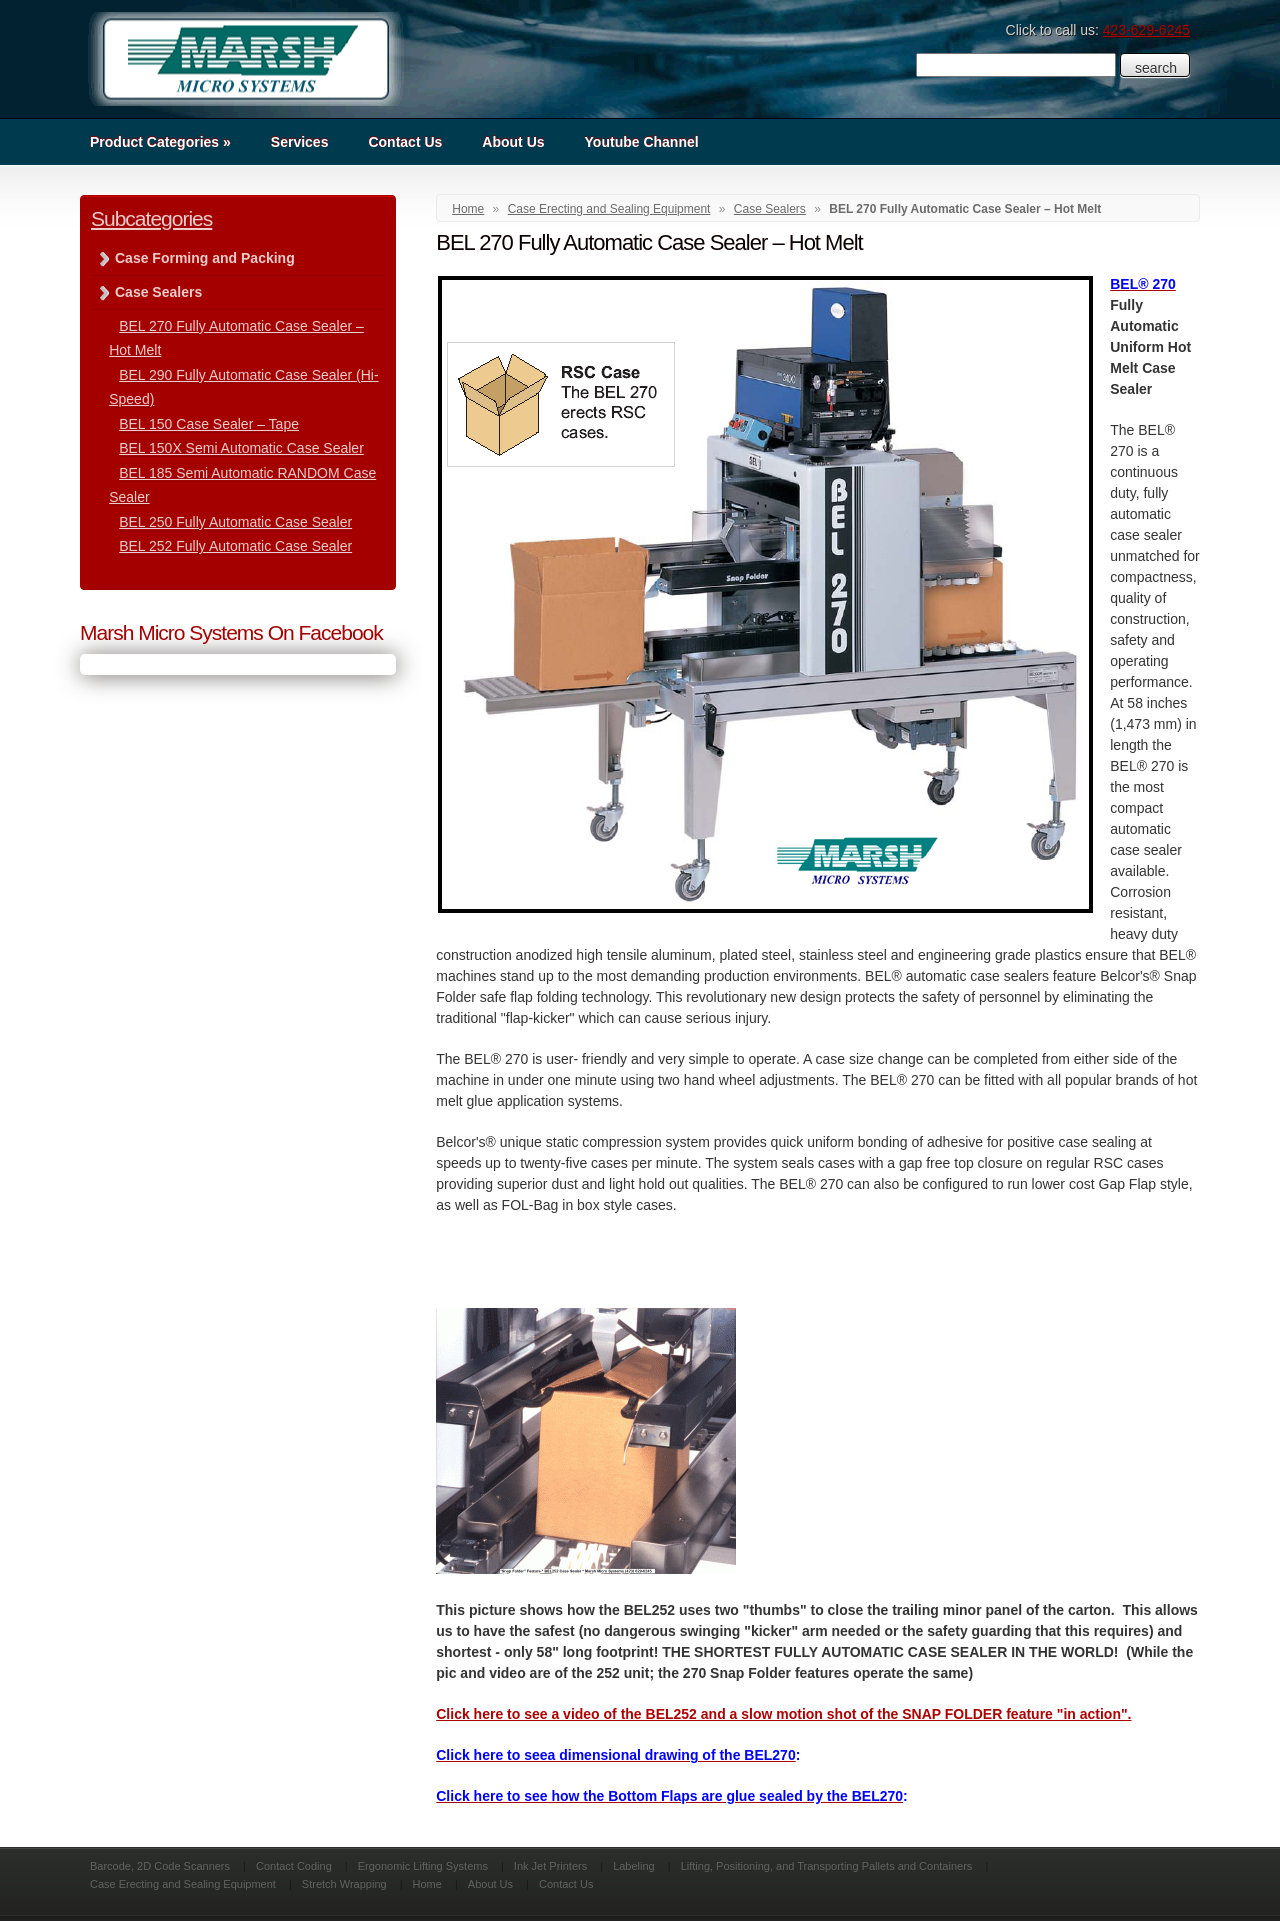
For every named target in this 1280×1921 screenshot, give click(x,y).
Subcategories (151, 218)
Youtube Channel (642, 142)
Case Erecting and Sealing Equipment (609, 209)
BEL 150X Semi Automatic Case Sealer (241, 448)
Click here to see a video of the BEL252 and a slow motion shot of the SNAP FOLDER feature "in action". (783, 1714)
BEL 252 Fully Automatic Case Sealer (235, 546)
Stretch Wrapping (344, 1884)
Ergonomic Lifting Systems (423, 1866)
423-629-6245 (1146, 30)
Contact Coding (294, 1866)
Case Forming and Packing (205, 258)
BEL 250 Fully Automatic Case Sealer (235, 522)
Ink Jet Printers (550, 1866)
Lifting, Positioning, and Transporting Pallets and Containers (827, 1866)
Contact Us (405, 142)
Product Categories (160, 142)
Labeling (634, 1866)
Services (300, 142)
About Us (513, 142)
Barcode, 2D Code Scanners (160, 1866)
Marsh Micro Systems (245, 59)
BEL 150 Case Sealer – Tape (209, 424)
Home (468, 209)
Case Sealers (770, 209)
